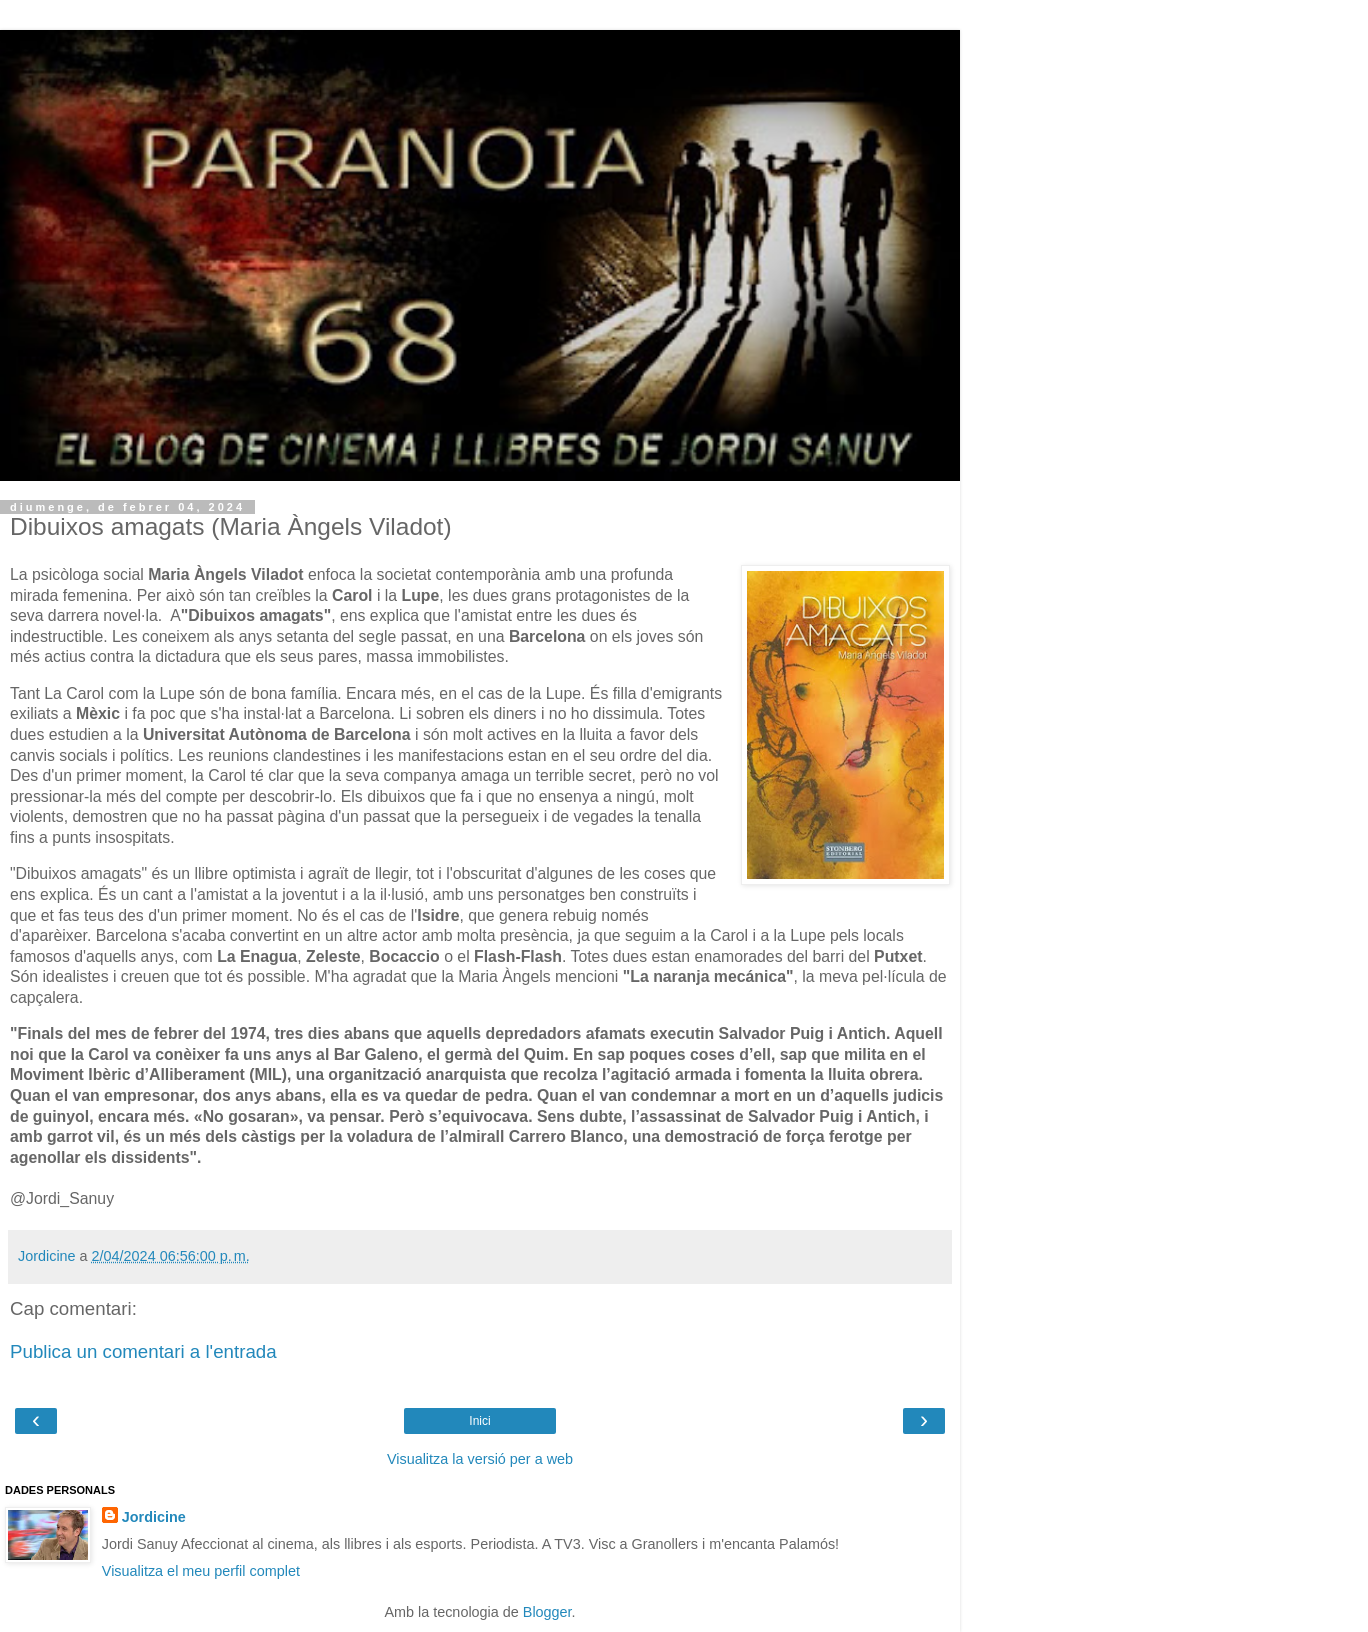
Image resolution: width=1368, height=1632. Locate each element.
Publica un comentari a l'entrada (143, 1351)
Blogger (547, 1612)
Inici (479, 1421)
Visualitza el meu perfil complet (201, 1571)
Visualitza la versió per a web (480, 1459)
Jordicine (154, 1517)
